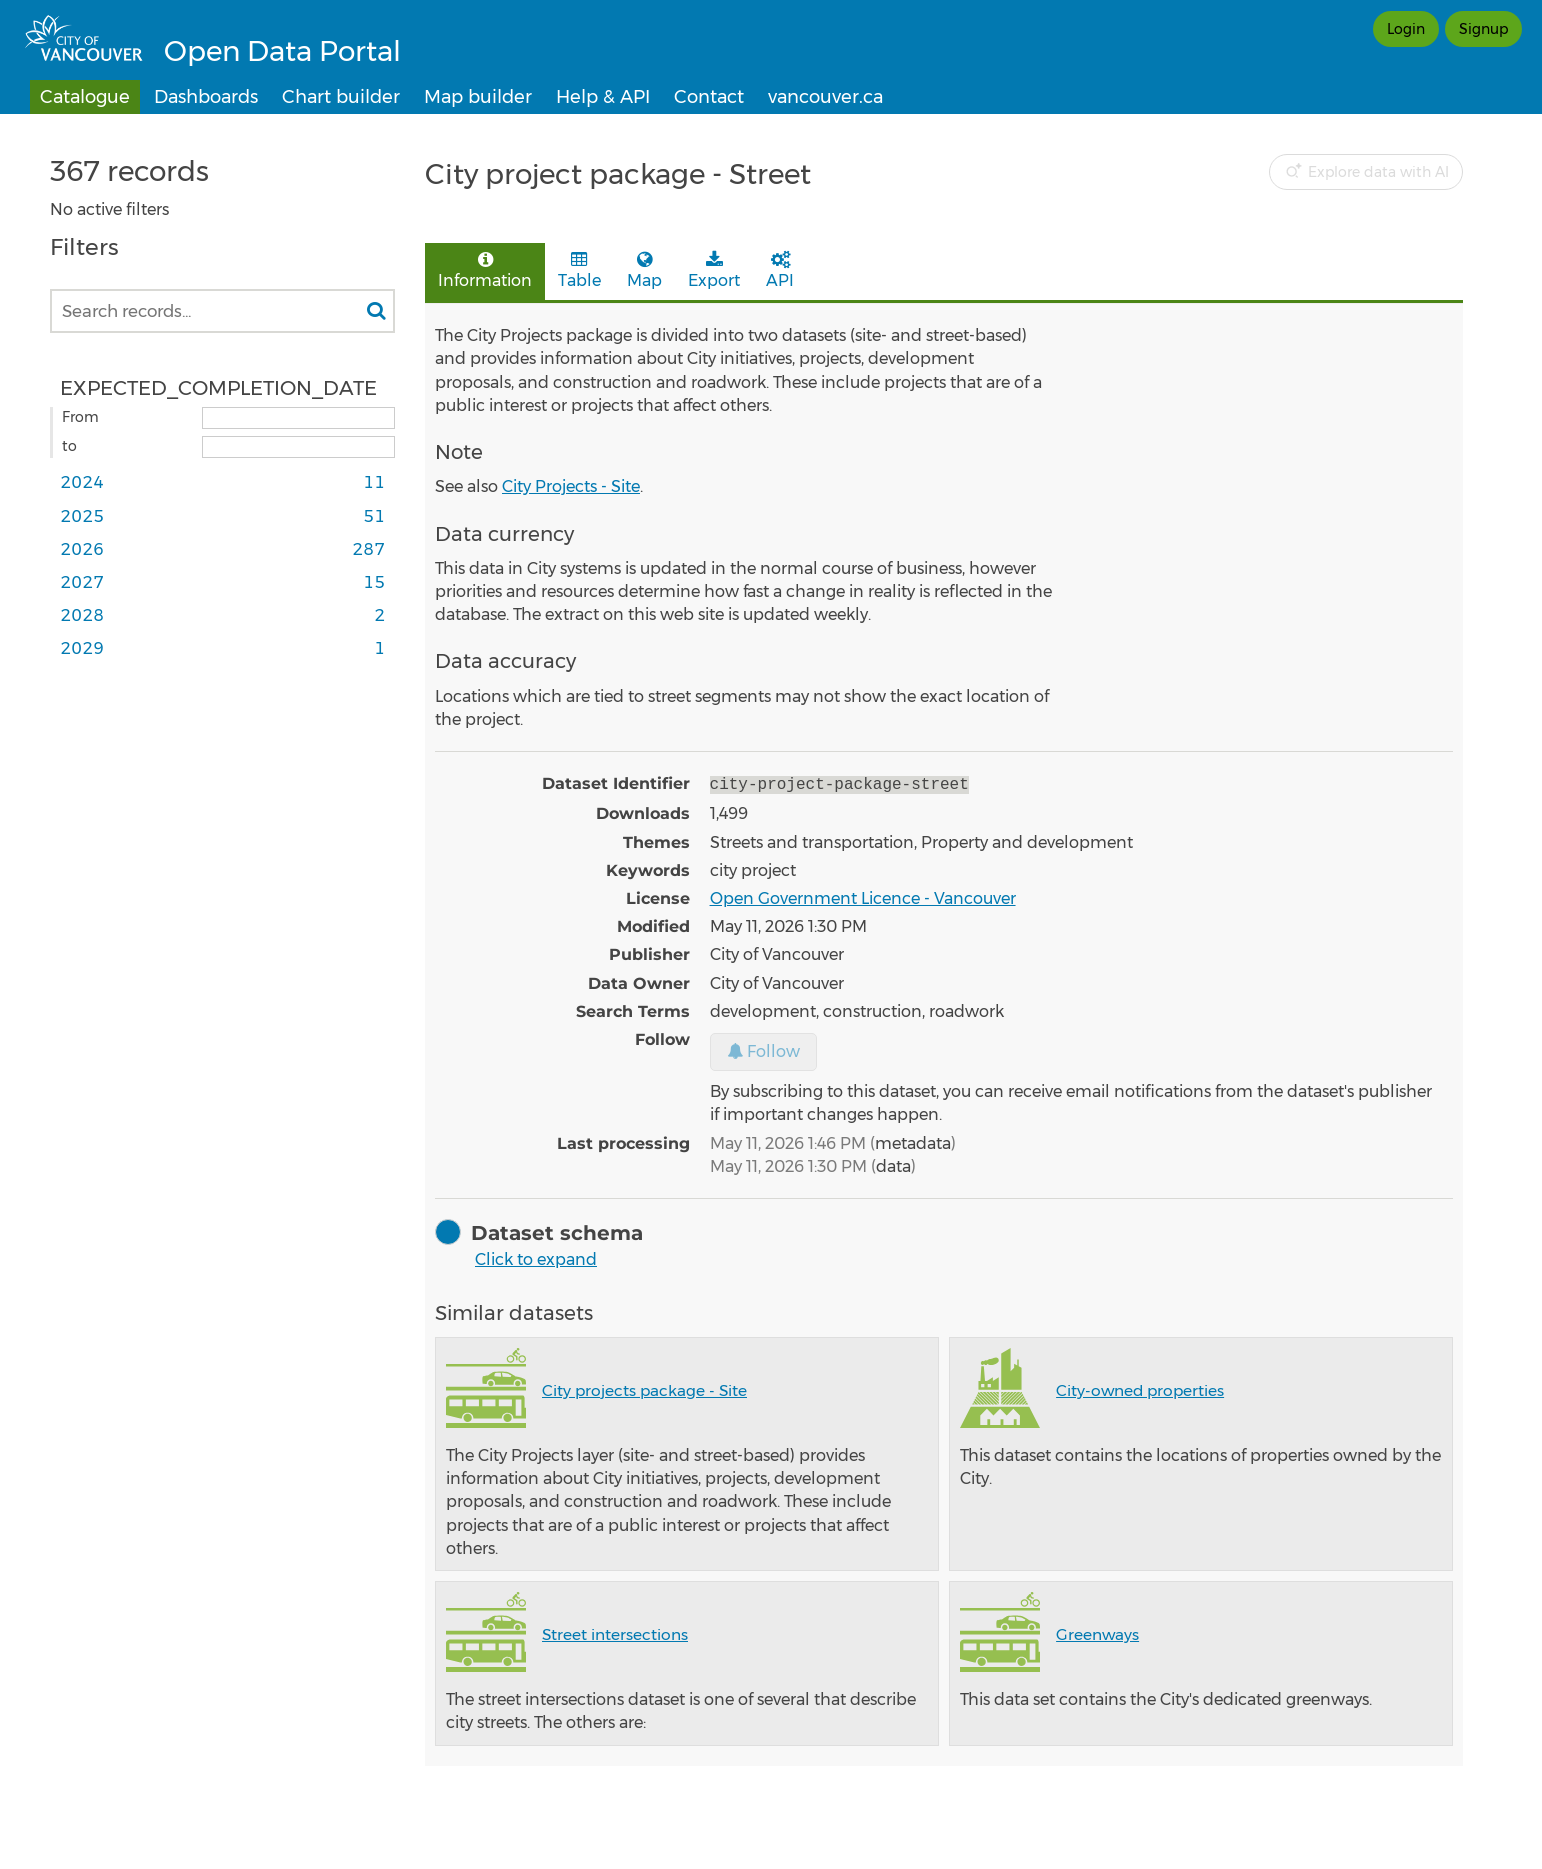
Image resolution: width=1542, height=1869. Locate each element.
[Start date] (298, 418)
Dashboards (206, 97)
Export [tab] (714, 270)
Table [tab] (579, 270)
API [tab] (780, 270)
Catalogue (85, 97)
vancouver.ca (825, 97)
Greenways (1097, 1632)
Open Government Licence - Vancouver (863, 896)
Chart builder (341, 97)
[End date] (298, 447)
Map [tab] (644, 270)
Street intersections (615, 1632)
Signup (1483, 29)
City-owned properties (1140, 1388)
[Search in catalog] (376, 311)
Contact (709, 97)
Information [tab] (485, 270)
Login (1406, 29)
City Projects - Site (571, 486)
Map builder (478, 97)
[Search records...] (222, 311)
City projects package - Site (644, 1388)
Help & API (603, 97)
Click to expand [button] (536, 1257)
